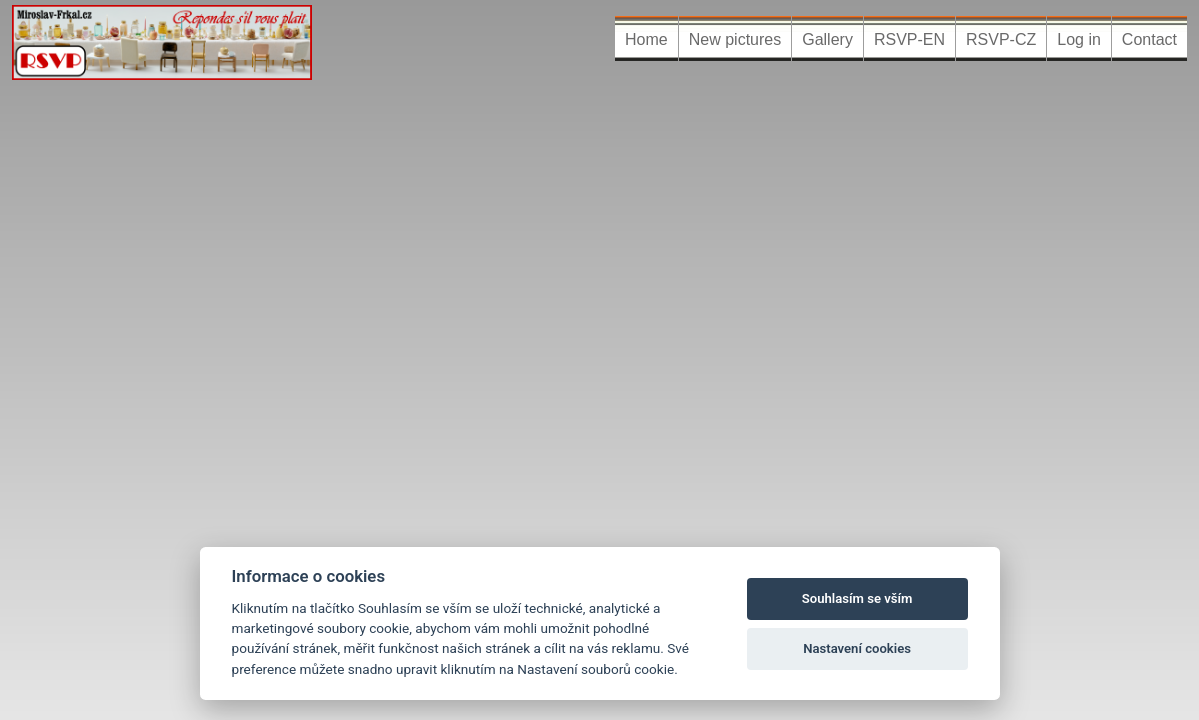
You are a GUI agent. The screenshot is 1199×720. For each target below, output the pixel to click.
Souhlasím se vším (857, 598)
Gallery (827, 39)
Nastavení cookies (857, 648)
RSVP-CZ (1001, 39)
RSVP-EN (909, 39)
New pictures (735, 39)
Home (646, 39)
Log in (1079, 39)
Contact (1149, 39)
